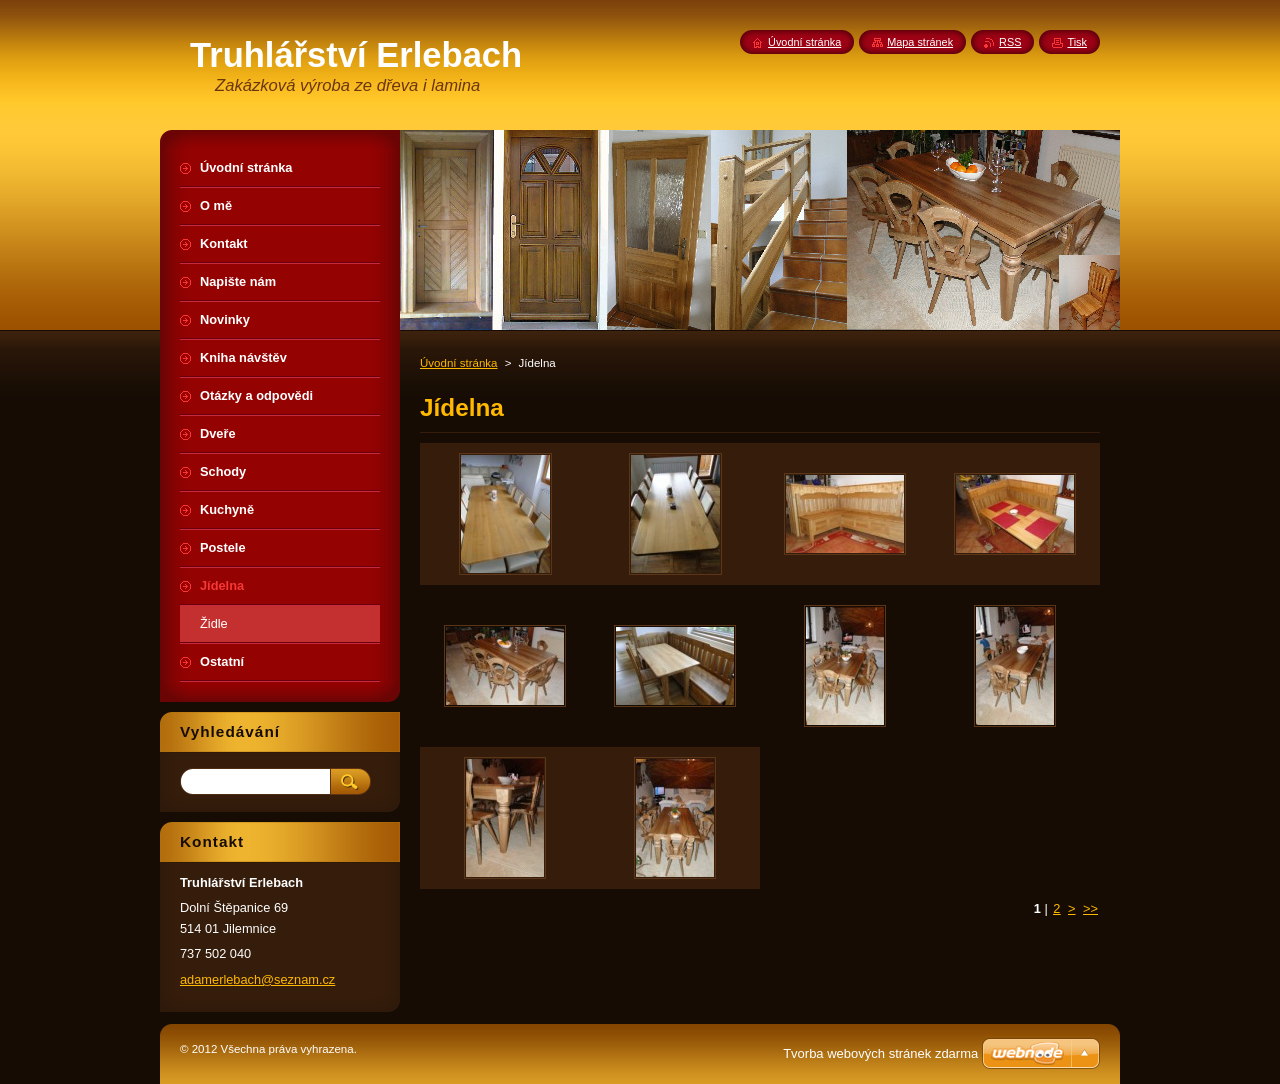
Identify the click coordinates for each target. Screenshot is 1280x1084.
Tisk (1077, 42)
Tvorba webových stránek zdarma (880, 1053)
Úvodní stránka (458, 363)
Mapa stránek (920, 42)
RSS (1010, 42)
